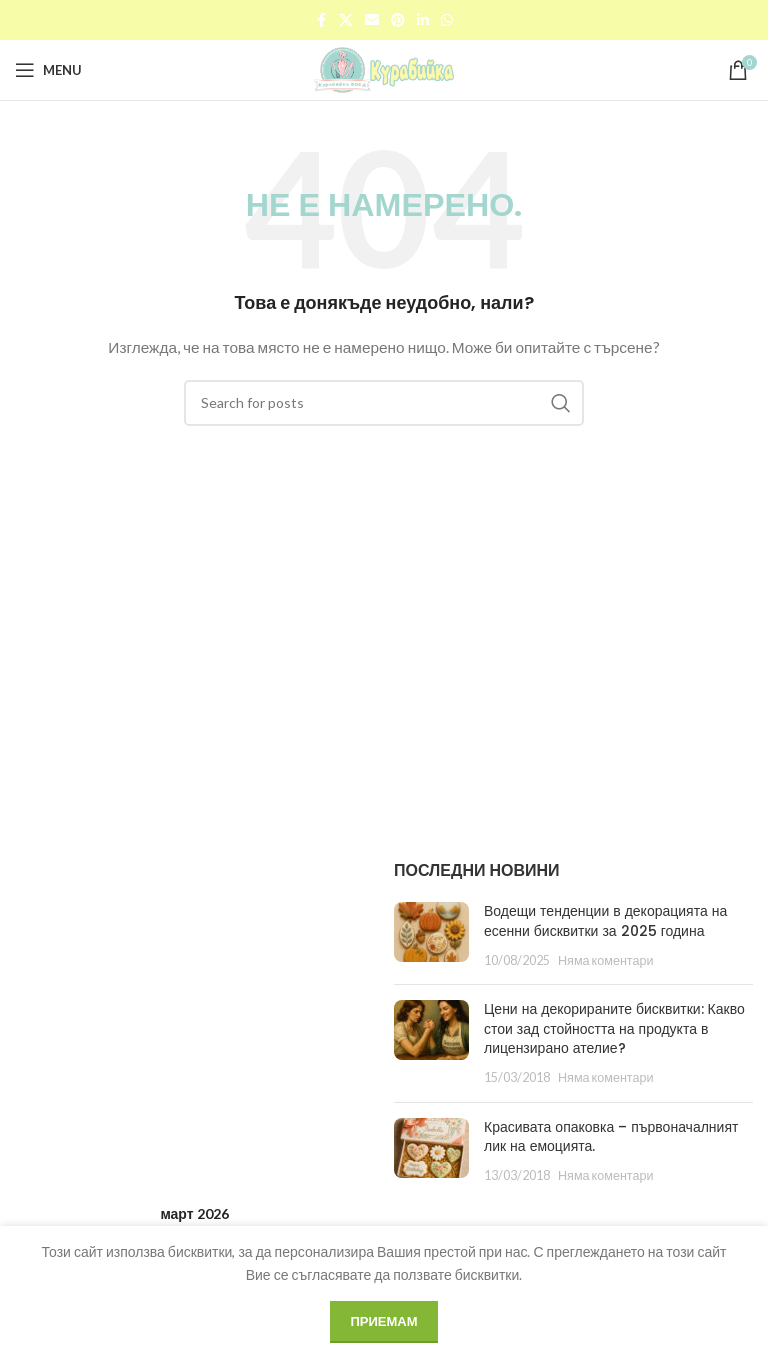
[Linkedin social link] (423, 20)
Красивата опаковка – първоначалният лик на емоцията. (611, 1137)
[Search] (384, 403)
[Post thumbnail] (431, 935)
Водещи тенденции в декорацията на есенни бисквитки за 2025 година (605, 921)
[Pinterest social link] (398, 20)
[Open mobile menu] (48, 70)
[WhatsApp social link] (447, 20)
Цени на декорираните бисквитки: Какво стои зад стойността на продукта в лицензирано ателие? (614, 1028)
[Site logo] (384, 68)
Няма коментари (606, 960)
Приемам (383, 1321)
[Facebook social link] (321, 20)
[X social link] (346, 20)
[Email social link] (372, 20)
